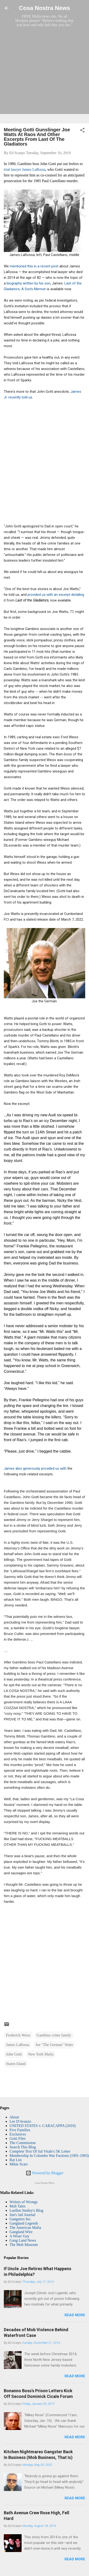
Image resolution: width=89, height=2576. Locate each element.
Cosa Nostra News (44, 8)
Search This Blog (22, 2147)
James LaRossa (17, 2045)
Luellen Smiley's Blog (26, 2210)
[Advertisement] (44, 75)
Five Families (19, 2130)
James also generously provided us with (35, 1468)
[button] (82, 131)
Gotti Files (17, 2138)
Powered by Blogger (45, 2173)
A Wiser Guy (19, 2236)
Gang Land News (22, 2240)
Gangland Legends (23, 2223)
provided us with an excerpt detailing (55, 594)
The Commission (22, 2143)
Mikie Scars (18, 2164)
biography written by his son (28, 283)
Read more (75, 2315)
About (14, 2117)
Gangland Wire (21, 2232)
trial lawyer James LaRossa (25, 169)
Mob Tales (17, 2206)
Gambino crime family (54, 2035)
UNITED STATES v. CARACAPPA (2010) (42, 2126)
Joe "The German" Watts (54, 2045)
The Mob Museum (23, 2245)
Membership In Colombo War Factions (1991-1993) (49, 2156)
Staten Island (16, 2064)
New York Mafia (40, 2054)
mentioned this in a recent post (34, 266)
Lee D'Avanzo (20, 2121)
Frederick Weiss (18, 2035)
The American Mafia (25, 2228)
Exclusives (17, 2134)
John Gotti (14, 2054)
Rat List (15, 2160)
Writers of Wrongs (23, 2202)
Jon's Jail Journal (22, 2215)
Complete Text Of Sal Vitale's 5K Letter (39, 2151)
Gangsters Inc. (20, 2219)
